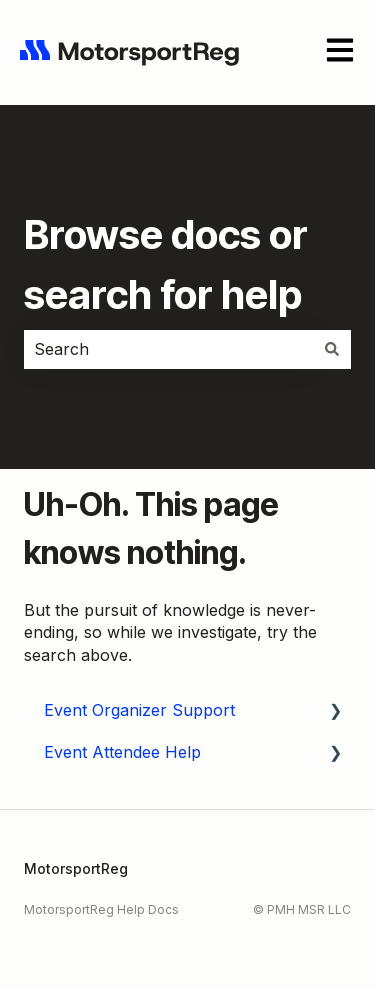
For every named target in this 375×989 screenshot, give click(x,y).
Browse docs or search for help (166, 264)
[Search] (332, 349)
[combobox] (168, 349)
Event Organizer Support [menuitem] (139, 710)
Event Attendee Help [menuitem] (122, 752)
